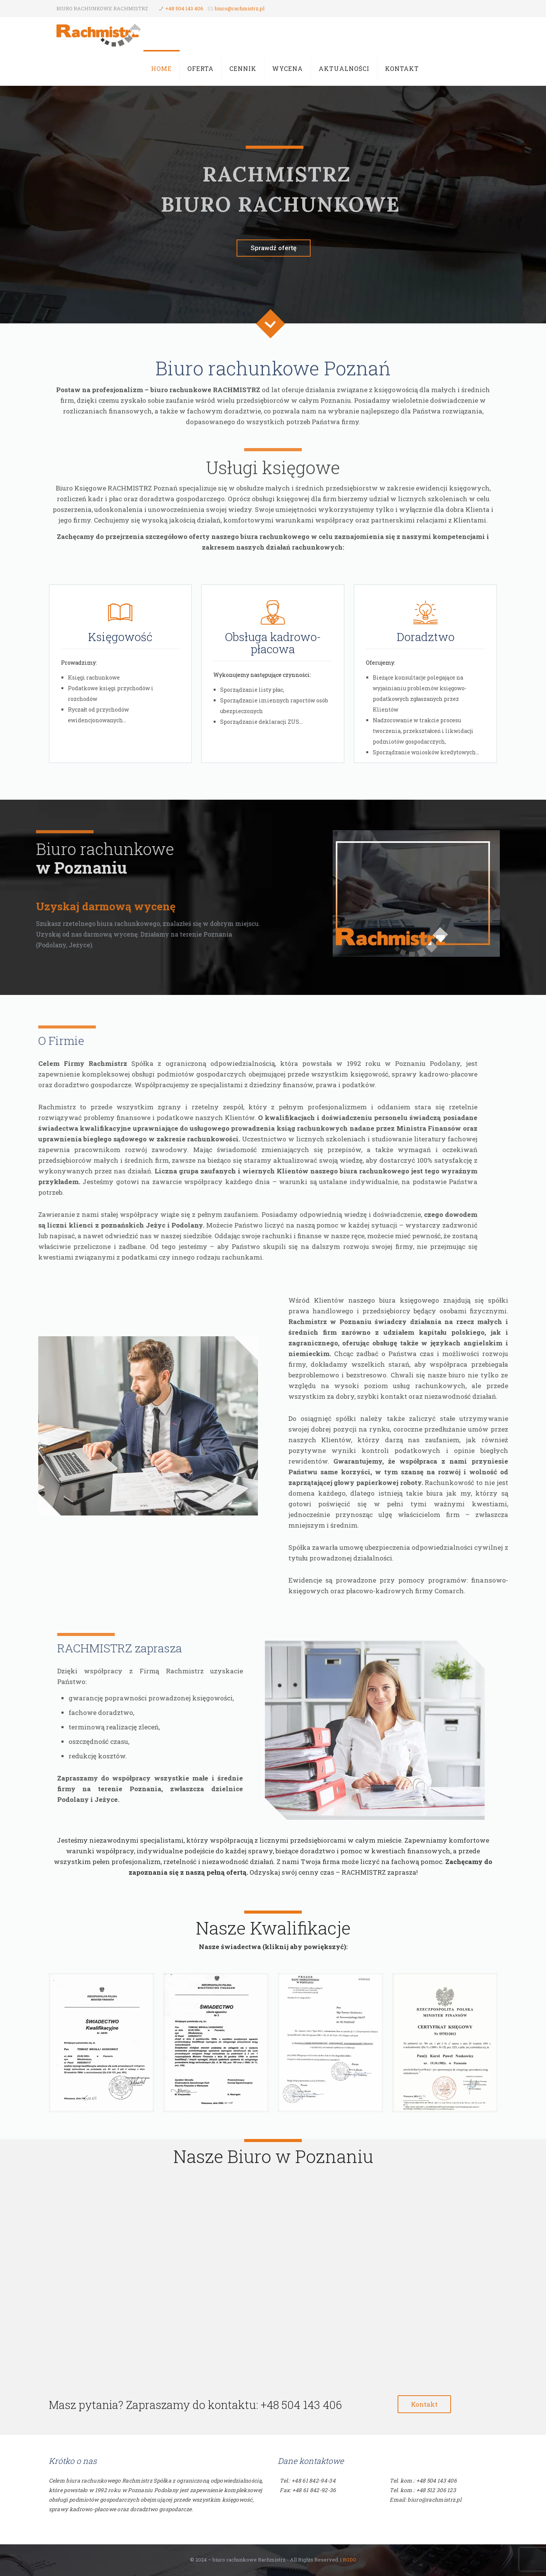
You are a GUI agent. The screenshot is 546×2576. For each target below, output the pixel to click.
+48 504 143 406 (184, 8)
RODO (349, 2559)
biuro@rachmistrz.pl (239, 8)
